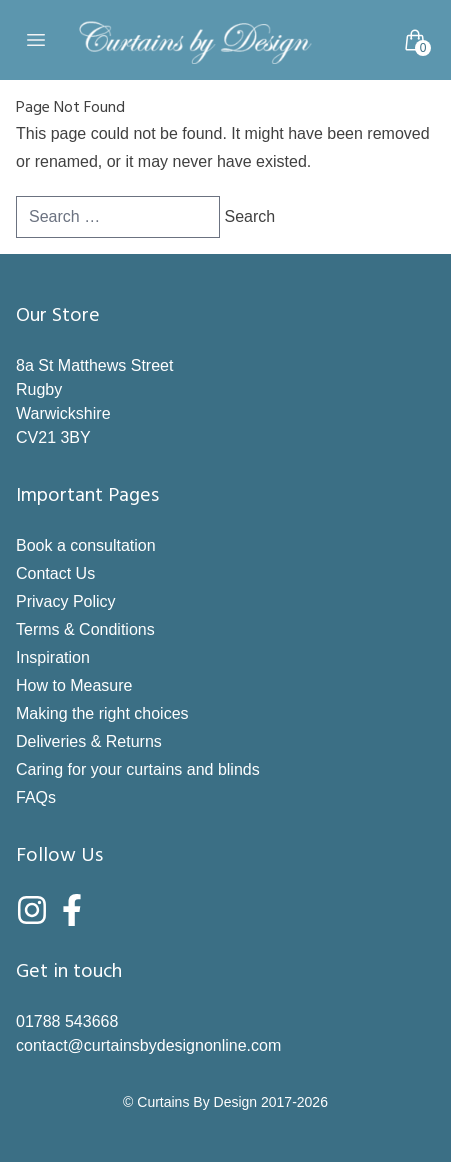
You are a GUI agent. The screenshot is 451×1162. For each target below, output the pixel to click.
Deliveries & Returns (89, 741)
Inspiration (53, 657)
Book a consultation (86, 545)
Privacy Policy (66, 601)
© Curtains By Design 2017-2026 (225, 1102)
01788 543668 (67, 1021)
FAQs (36, 797)
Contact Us (55, 573)
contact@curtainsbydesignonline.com (148, 1045)
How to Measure (74, 685)
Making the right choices (102, 713)
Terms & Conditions (85, 629)
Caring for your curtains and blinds (138, 769)
